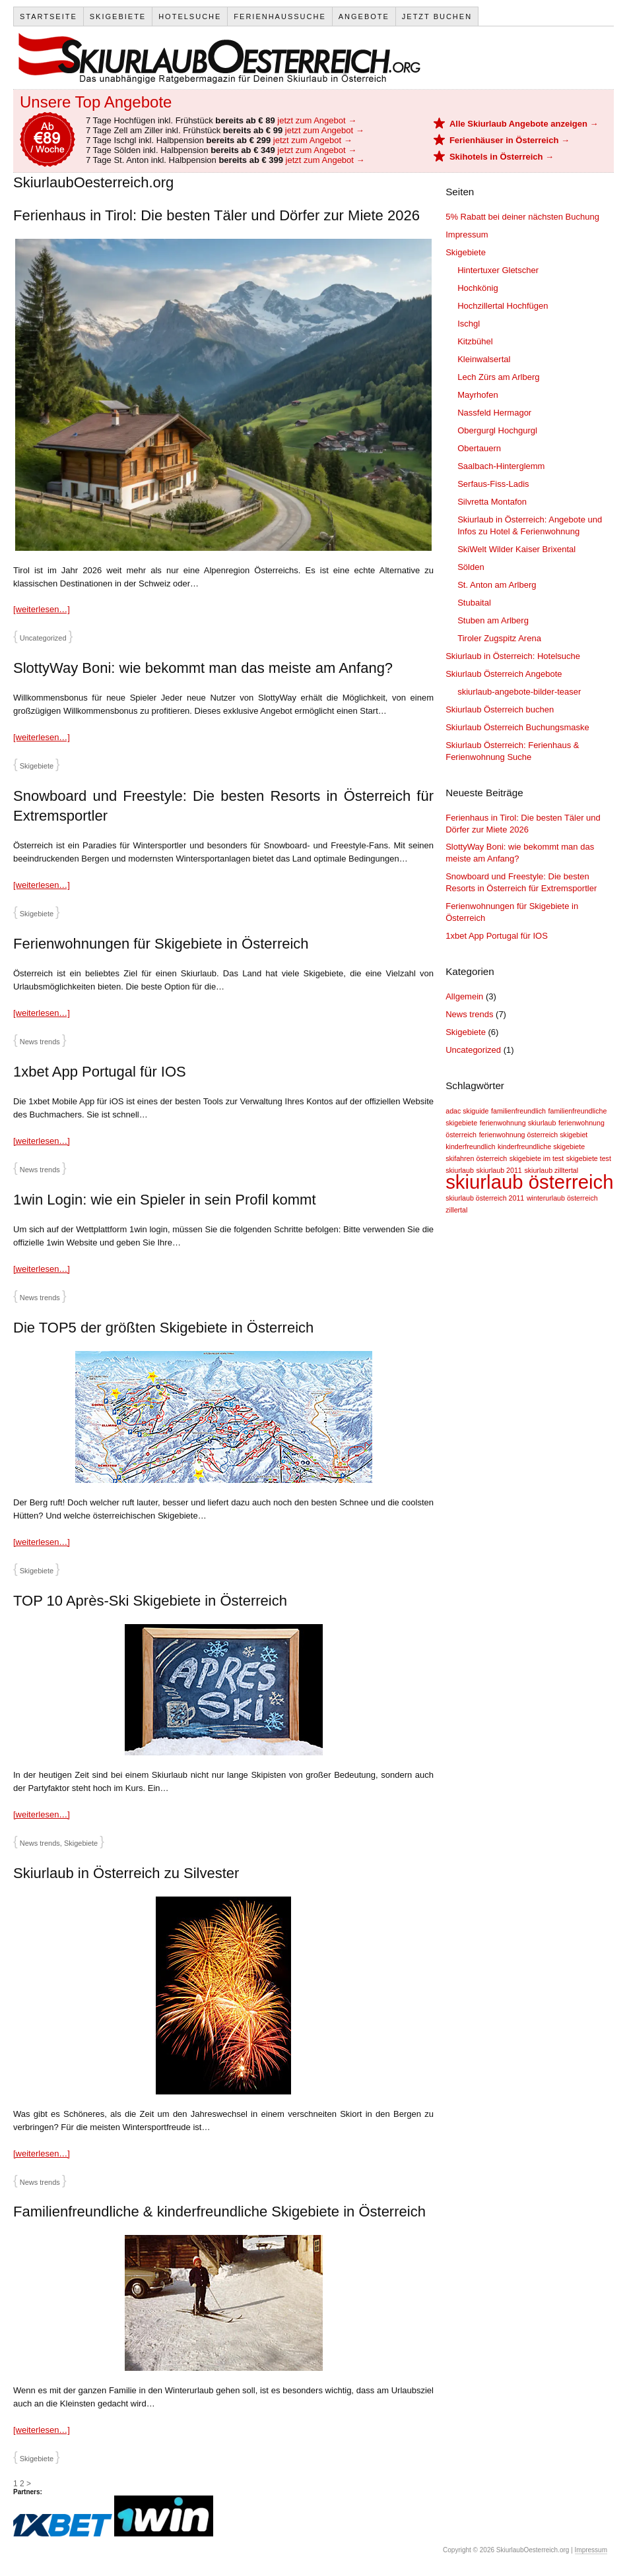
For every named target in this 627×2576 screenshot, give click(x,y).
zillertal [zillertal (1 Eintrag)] (456, 1210)
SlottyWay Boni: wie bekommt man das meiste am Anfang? (203, 668)
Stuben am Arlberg (493, 620)
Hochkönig (477, 288)
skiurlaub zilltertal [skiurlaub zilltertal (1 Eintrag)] (551, 1170)
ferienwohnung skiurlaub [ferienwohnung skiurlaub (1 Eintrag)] (518, 1123)
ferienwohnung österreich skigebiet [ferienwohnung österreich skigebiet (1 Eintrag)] (533, 1135)
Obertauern (479, 448)
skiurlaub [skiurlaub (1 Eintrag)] (460, 1170)
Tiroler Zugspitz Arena (499, 638)
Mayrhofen (477, 395)
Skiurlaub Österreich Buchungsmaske (517, 727)
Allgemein (464, 996)
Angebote (364, 16)
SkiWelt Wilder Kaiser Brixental (516, 549)
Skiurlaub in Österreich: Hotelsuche (513, 656)
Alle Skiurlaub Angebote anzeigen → (524, 124)
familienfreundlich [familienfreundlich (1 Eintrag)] (518, 1111)
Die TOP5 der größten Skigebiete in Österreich (163, 1327)
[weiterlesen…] (41, 609)
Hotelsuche (189, 16)
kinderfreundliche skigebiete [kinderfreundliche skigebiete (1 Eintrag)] (541, 1146)
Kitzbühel (474, 341)
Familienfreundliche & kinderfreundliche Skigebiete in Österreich (219, 2211)
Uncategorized (43, 638)
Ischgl (468, 324)
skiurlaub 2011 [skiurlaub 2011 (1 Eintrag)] (498, 1170)
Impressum (467, 234)
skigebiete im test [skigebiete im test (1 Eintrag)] (537, 1158)
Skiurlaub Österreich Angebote (504, 674)
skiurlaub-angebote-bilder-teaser (519, 692)
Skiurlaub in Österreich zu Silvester (126, 1873)
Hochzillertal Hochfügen (502, 306)
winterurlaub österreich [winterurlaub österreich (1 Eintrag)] (562, 1198)
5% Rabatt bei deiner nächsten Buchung (522, 217)
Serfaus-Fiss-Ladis (493, 484)
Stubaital (474, 603)
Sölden (470, 567)
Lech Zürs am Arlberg (498, 377)
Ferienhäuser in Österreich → (509, 140)
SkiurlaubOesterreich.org (218, 57)
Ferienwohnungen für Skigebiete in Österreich (161, 943)
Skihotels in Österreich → (501, 157)
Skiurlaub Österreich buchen (500, 709)
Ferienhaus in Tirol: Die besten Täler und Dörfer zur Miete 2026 (216, 215)
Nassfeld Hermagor (494, 413)
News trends (40, 1042)
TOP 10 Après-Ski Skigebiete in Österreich (150, 1600)
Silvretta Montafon (492, 502)
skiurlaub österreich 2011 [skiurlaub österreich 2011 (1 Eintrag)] (485, 1198)
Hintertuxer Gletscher (498, 270)
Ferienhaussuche (279, 16)
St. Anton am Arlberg (496, 585)
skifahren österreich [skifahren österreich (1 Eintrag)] (476, 1158)
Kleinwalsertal (483, 359)
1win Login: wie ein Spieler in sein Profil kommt (164, 1199)
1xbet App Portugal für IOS (99, 1071)
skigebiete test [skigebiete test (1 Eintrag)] (588, 1158)
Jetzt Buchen (437, 16)
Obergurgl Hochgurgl (497, 430)
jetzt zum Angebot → (316, 120)
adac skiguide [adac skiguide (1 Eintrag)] (467, 1111)
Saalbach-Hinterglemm (500, 466)
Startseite (48, 16)
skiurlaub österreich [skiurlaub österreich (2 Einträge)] (529, 1182)
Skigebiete (118, 16)
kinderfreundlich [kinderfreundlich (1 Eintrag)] (470, 1146)
